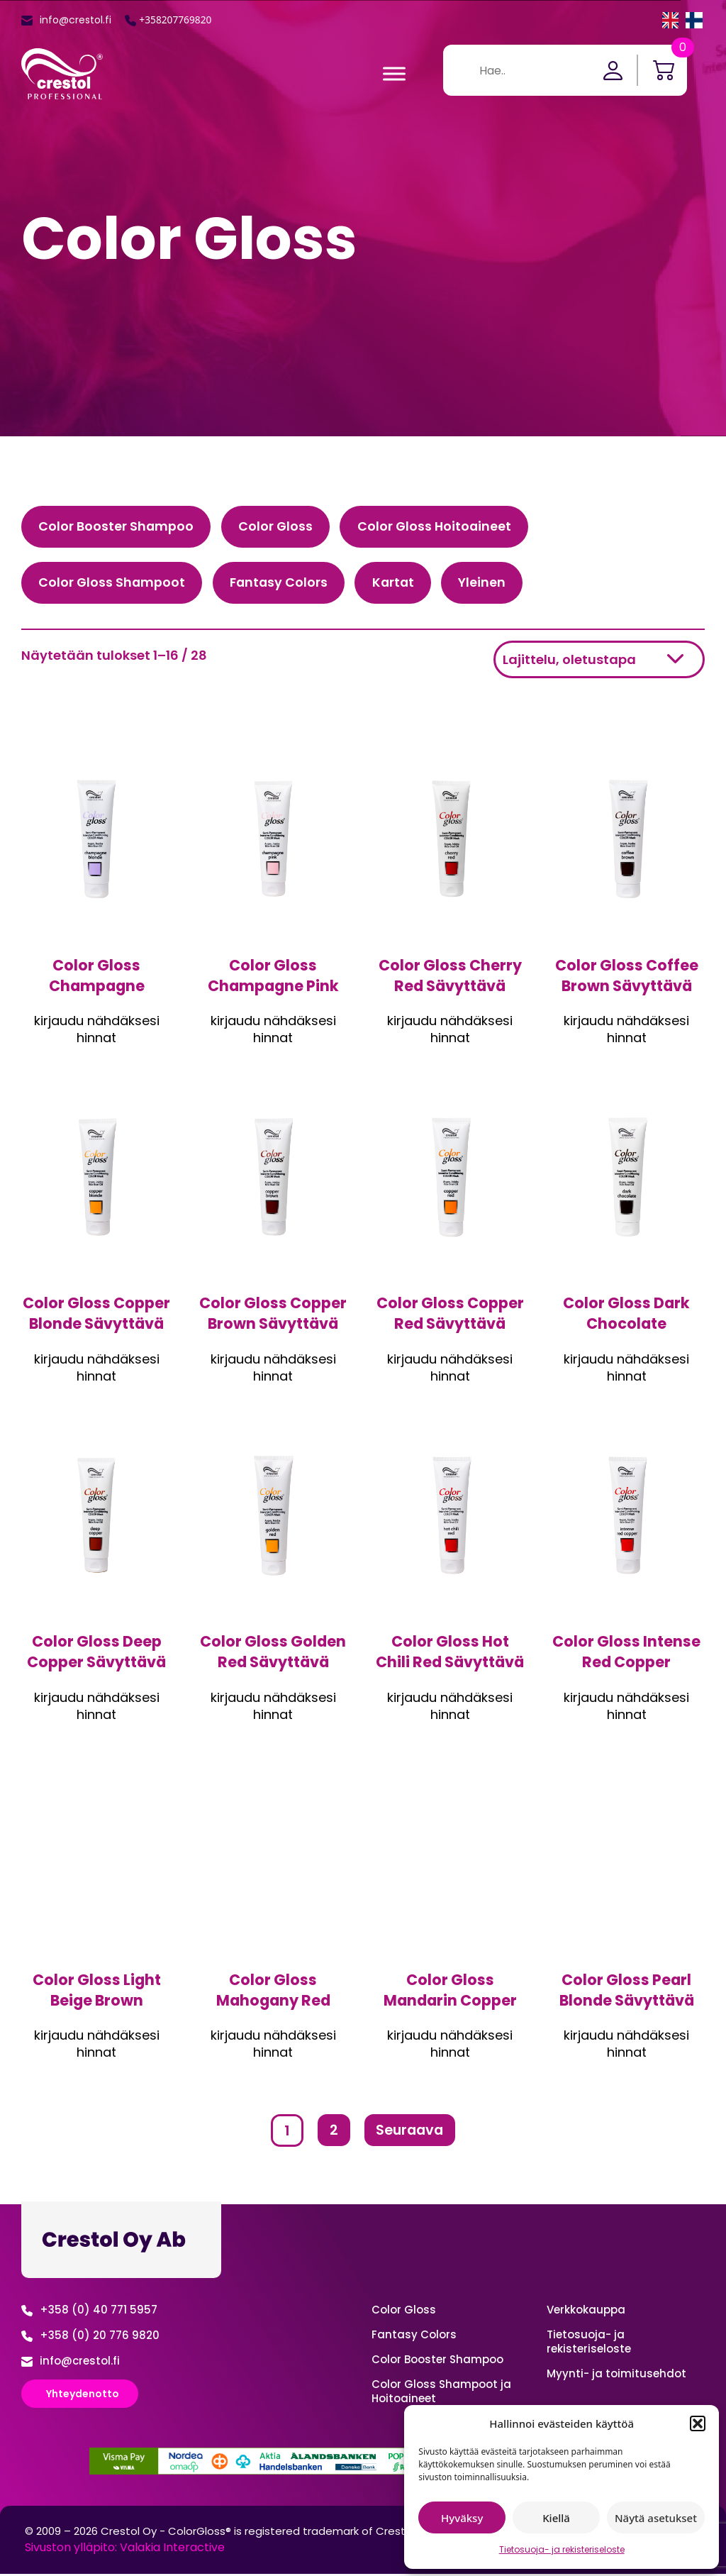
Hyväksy (462, 2518)
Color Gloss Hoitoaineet (439, 527)
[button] (698, 2423)
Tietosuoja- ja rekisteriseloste (562, 2549)
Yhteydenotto (82, 2395)
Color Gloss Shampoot (113, 583)
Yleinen (491, 583)
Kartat (399, 583)
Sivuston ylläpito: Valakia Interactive (125, 2549)
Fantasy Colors (283, 583)
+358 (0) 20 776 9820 (100, 2336)
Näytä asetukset (656, 2518)
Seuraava (409, 2133)
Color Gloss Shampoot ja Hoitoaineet (441, 2392)
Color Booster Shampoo (117, 527)
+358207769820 (176, 19)
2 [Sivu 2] (332, 2133)
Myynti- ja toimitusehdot (616, 2374)
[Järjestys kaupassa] (599, 661)
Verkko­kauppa (586, 2311)
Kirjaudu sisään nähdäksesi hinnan (96, 1023)
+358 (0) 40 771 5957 (98, 2311)
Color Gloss (277, 527)
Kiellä (556, 2518)
